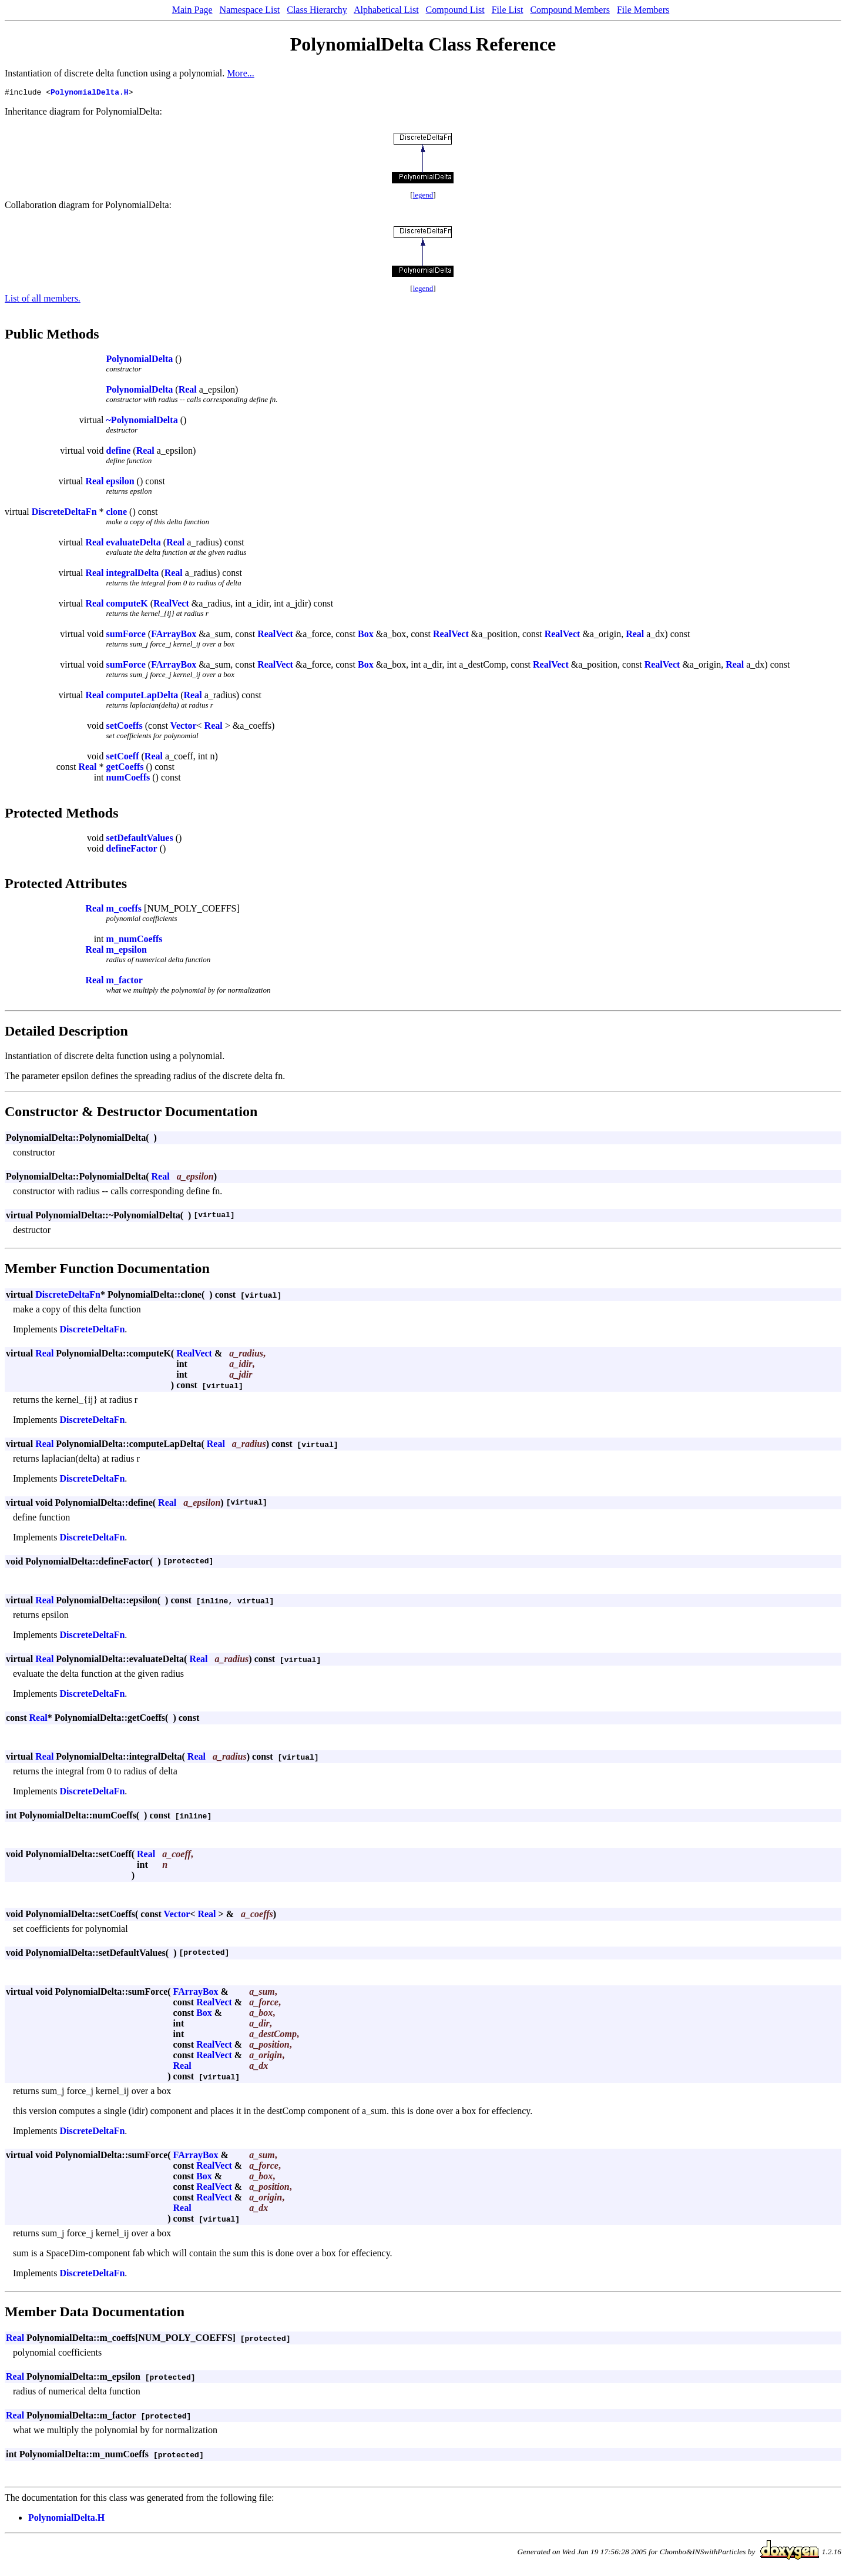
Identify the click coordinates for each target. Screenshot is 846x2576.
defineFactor (131, 850)
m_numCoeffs (134, 941)
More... (240, 73)
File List (507, 10)
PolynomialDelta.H (90, 93)
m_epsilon (126, 951)
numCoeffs (128, 779)
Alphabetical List (386, 10)
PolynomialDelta (139, 361)
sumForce (126, 636)
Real (188, 391)
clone (116, 513)
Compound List (455, 10)
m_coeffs (124, 910)
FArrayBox (173, 636)
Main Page (192, 10)
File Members (643, 10)
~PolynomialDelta (142, 422)
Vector (183, 727)
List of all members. (42, 300)
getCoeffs (125, 768)
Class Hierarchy (317, 10)
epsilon (120, 483)
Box (366, 636)
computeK (127, 605)
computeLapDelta (142, 697)
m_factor (124, 982)
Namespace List (250, 10)
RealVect (171, 605)
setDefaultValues (139, 840)
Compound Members (570, 10)
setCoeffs (124, 727)
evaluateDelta (133, 544)
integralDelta (132, 574)
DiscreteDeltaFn (64, 513)
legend (423, 196)
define (118, 452)
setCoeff (122, 758)
